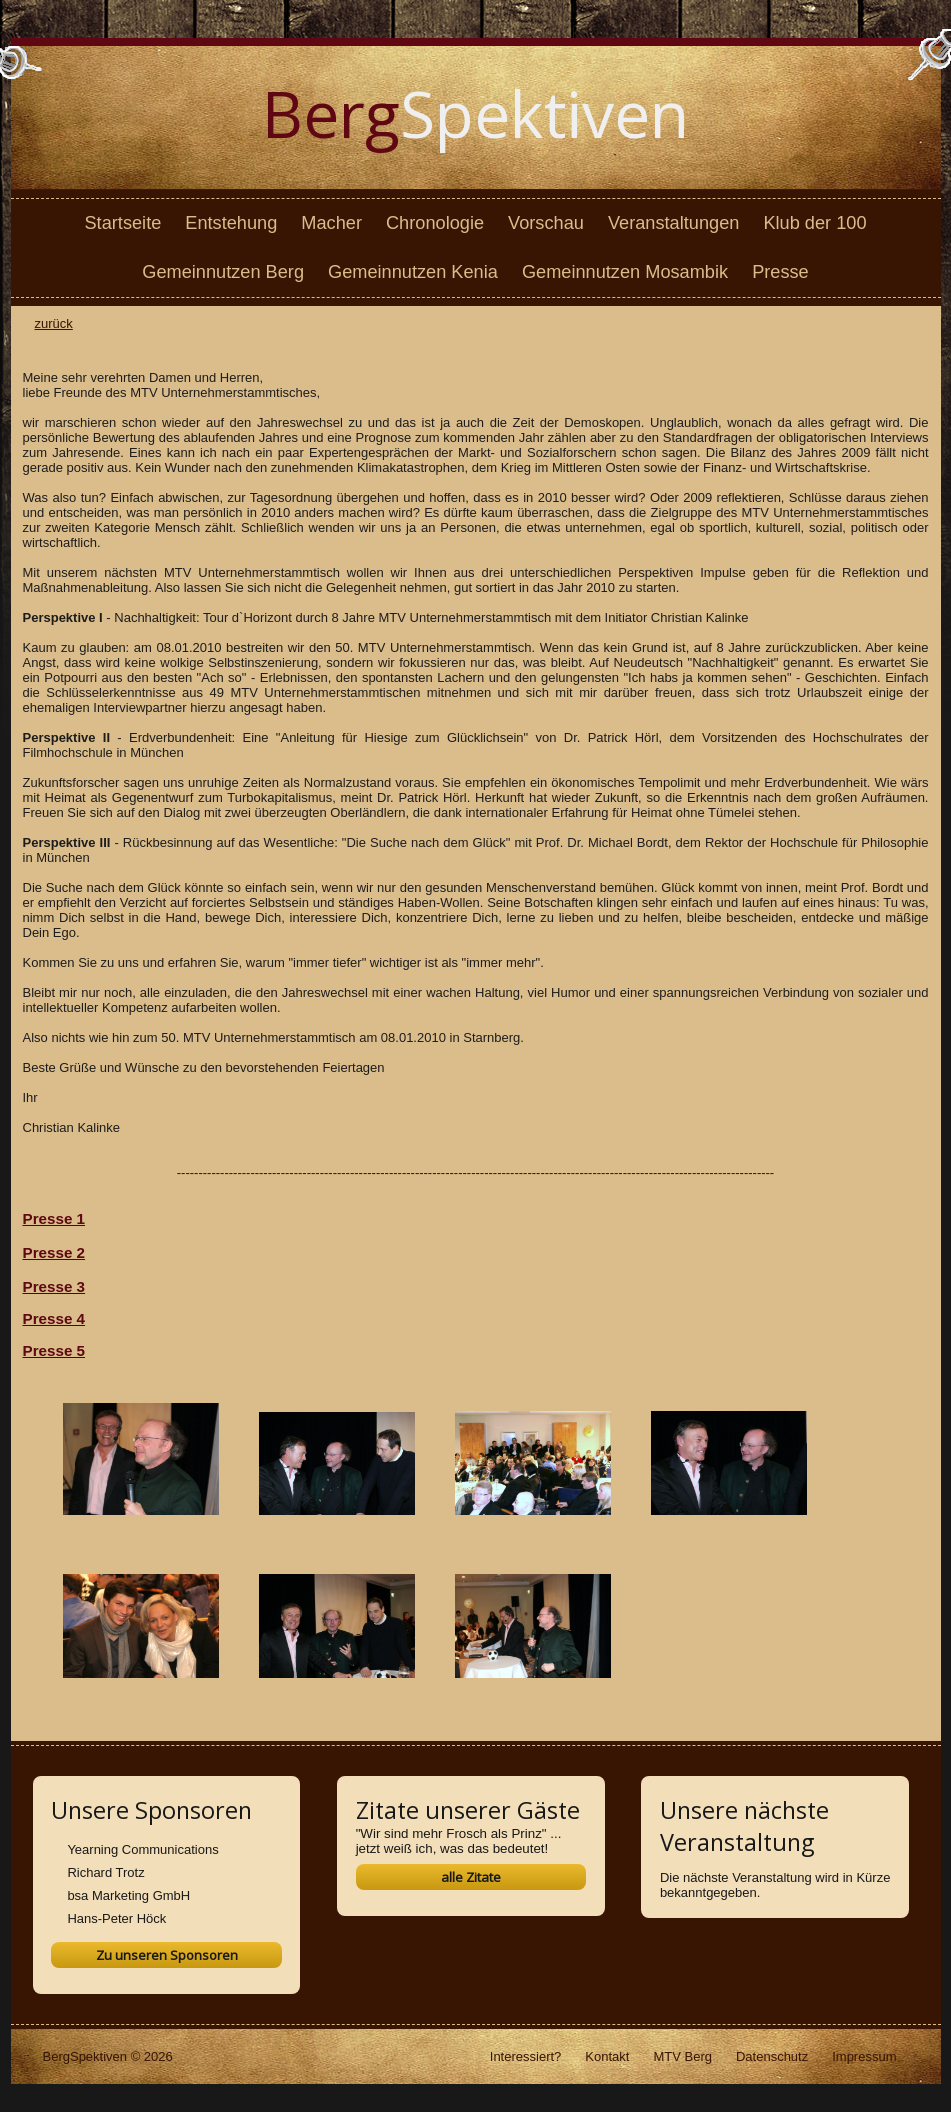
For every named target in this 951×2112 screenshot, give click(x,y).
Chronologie (435, 223)
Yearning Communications (142, 1849)
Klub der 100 (814, 223)
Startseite (122, 223)
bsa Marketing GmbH (128, 1895)
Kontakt (607, 2056)
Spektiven (475, 113)
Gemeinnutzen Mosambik (625, 272)
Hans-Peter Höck (116, 1918)
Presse (780, 272)
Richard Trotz (105, 1872)
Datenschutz (772, 2056)
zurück (54, 323)
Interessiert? (526, 2056)
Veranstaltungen (673, 223)
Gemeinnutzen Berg (223, 272)
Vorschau (546, 223)
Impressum (864, 2056)
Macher (331, 223)
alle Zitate (471, 1877)
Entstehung (231, 223)
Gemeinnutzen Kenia (413, 272)
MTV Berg (682, 2056)
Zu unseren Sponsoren (167, 1955)
